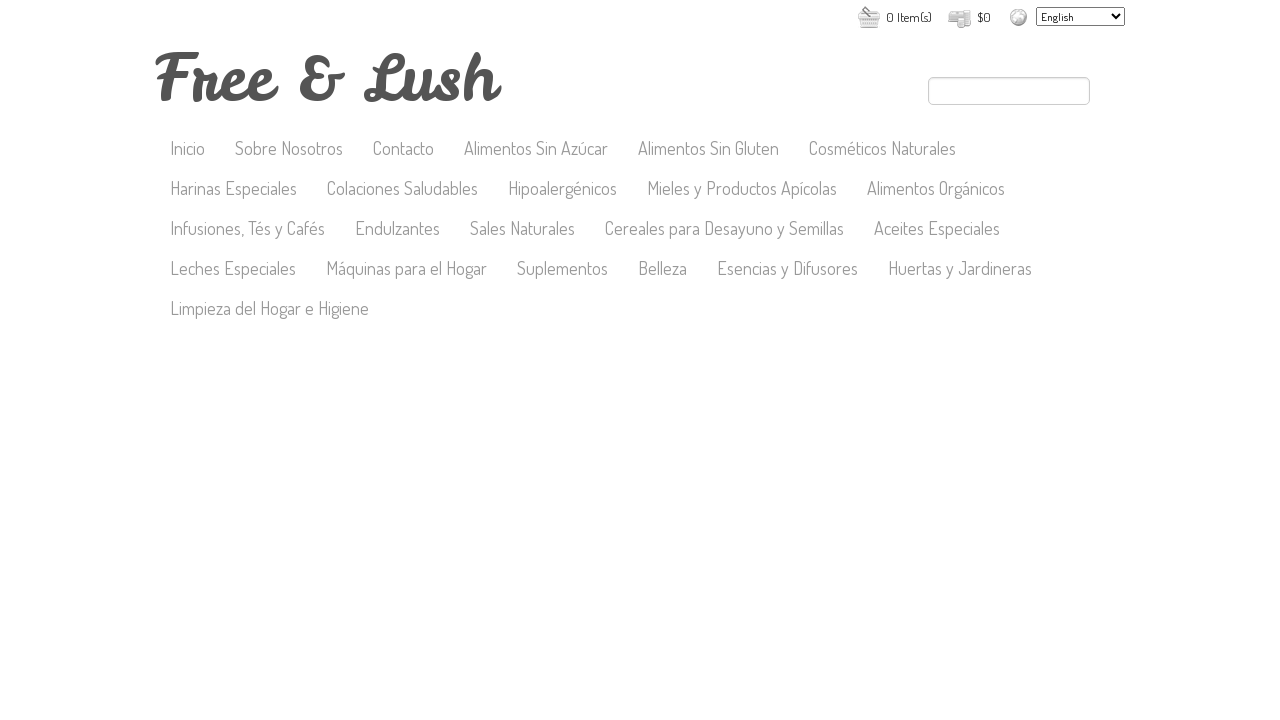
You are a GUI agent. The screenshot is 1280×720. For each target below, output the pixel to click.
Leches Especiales (233, 270)
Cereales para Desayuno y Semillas (724, 230)
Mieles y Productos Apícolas (742, 190)
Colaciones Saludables (402, 190)
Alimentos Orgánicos (936, 190)
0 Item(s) (909, 17)
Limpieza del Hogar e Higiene (269, 310)
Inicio (187, 150)
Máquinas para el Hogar (406, 270)
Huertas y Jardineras (960, 270)
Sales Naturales (522, 230)
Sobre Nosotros (289, 150)
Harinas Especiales (233, 190)
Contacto (403, 150)
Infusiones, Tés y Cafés (247, 230)
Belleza (662, 270)
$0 (984, 17)
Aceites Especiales (937, 230)
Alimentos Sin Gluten (708, 150)
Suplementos (562, 270)
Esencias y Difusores (787, 270)
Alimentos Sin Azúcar (536, 150)
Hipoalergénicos (562, 190)
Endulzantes (397, 230)
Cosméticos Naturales (882, 150)
